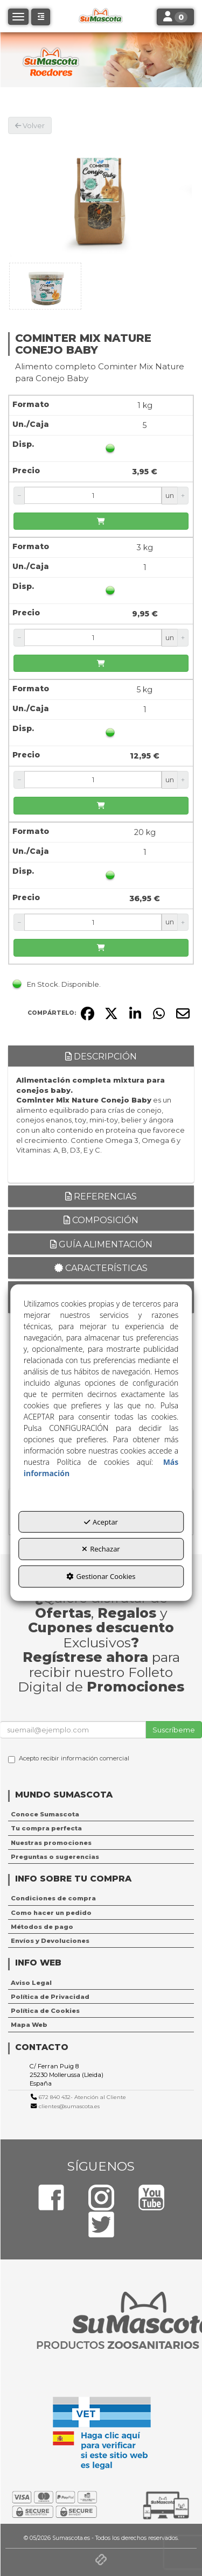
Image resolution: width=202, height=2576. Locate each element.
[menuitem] (101, 1814)
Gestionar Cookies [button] (100, 1576)
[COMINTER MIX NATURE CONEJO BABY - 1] (45, 286)
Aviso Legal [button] (31, 1983)
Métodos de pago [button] (42, 1927)
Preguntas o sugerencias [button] (55, 1857)
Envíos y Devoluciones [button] (50, 1941)
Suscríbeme (173, 1729)
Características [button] (101, 1268)
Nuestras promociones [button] (51, 1843)
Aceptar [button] (101, 1522)
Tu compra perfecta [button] (46, 1828)
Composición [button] (101, 1220)
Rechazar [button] (101, 1549)
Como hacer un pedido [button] (51, 1913)
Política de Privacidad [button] (50, 1997)
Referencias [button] (101, 1196)
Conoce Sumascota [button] (45, 1814)
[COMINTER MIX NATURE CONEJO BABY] (101, 196)
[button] (40, 17)
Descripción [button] (101, 1056)
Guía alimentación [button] (101, 1244)
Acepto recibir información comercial (68, 1758)
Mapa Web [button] (29, 2024)
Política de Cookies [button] (45, 2011)
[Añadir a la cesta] (101, 521)
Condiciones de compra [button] (53, 1898)
